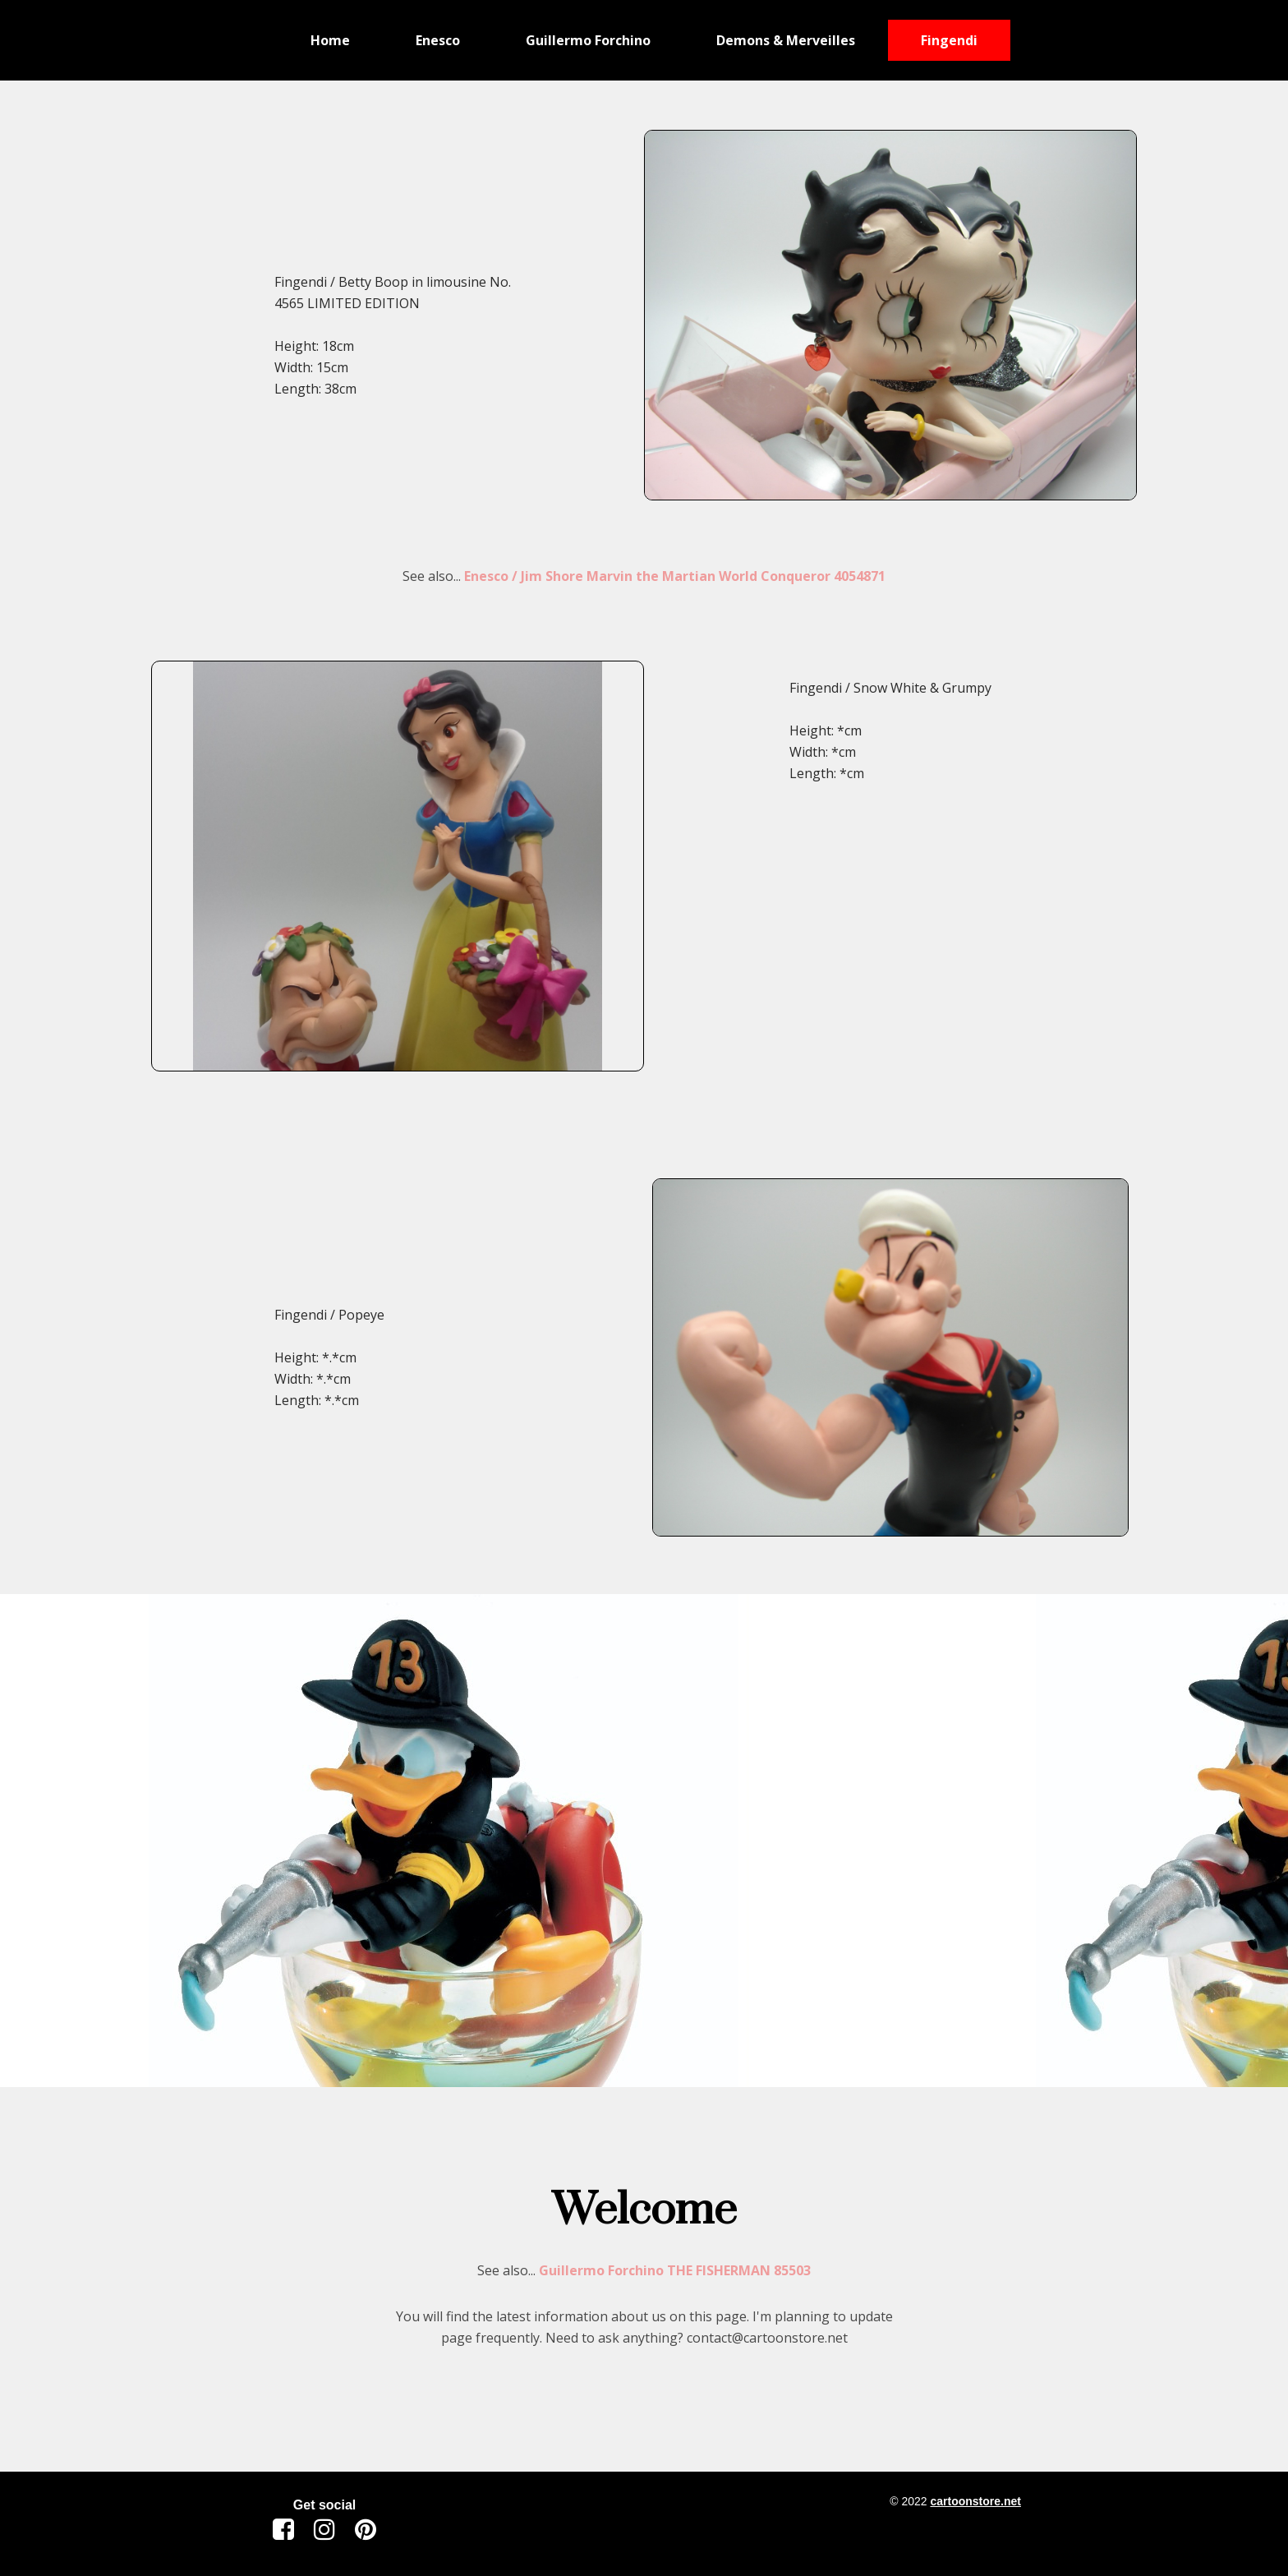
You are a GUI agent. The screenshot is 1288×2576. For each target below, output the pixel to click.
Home (330, 40)
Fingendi (949, 40)
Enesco (438, 40)
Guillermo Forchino (588, 40)
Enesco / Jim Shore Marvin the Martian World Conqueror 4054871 (675, 576)
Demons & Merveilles (785, 40)
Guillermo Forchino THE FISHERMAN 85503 (675, 2270)
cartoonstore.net (975, 2501)
